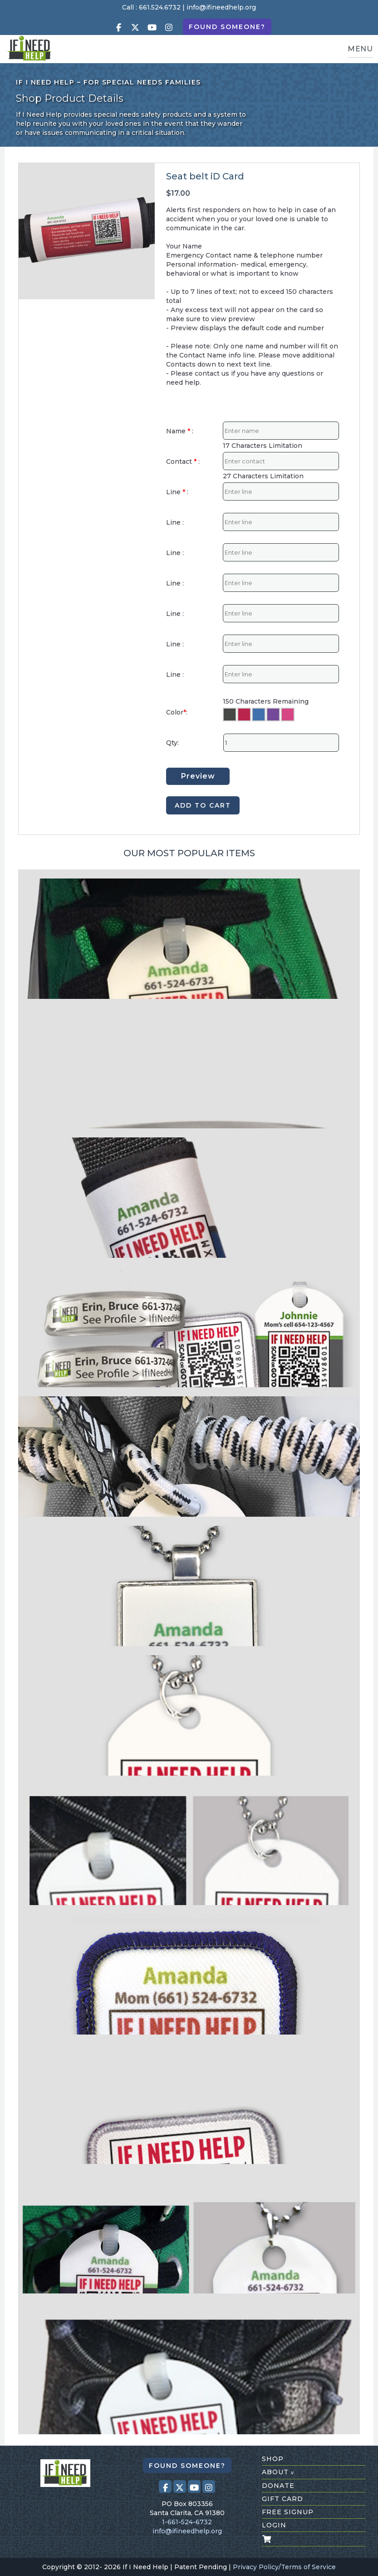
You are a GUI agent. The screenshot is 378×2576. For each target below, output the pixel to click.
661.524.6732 (160, 7)
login (274, 2525)
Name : (179, 431)
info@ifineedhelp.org (221, 7)
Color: (176, 712)
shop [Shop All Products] (273, 2459)
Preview (198, 776)
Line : (177, 492)
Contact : (183, 461)
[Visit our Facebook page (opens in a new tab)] (118, 27)
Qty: (172, 743)
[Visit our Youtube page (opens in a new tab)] (152, 27)
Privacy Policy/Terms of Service (284, 2567)
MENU (360, 49)
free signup (288, 2512)
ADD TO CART (203, 805)
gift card (282, 2499)
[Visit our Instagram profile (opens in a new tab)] (169, 27)
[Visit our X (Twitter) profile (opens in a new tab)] (135, 27)
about (278, 2472)
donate (278, 2486)
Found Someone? (227, 27)
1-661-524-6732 (187, 2522)
